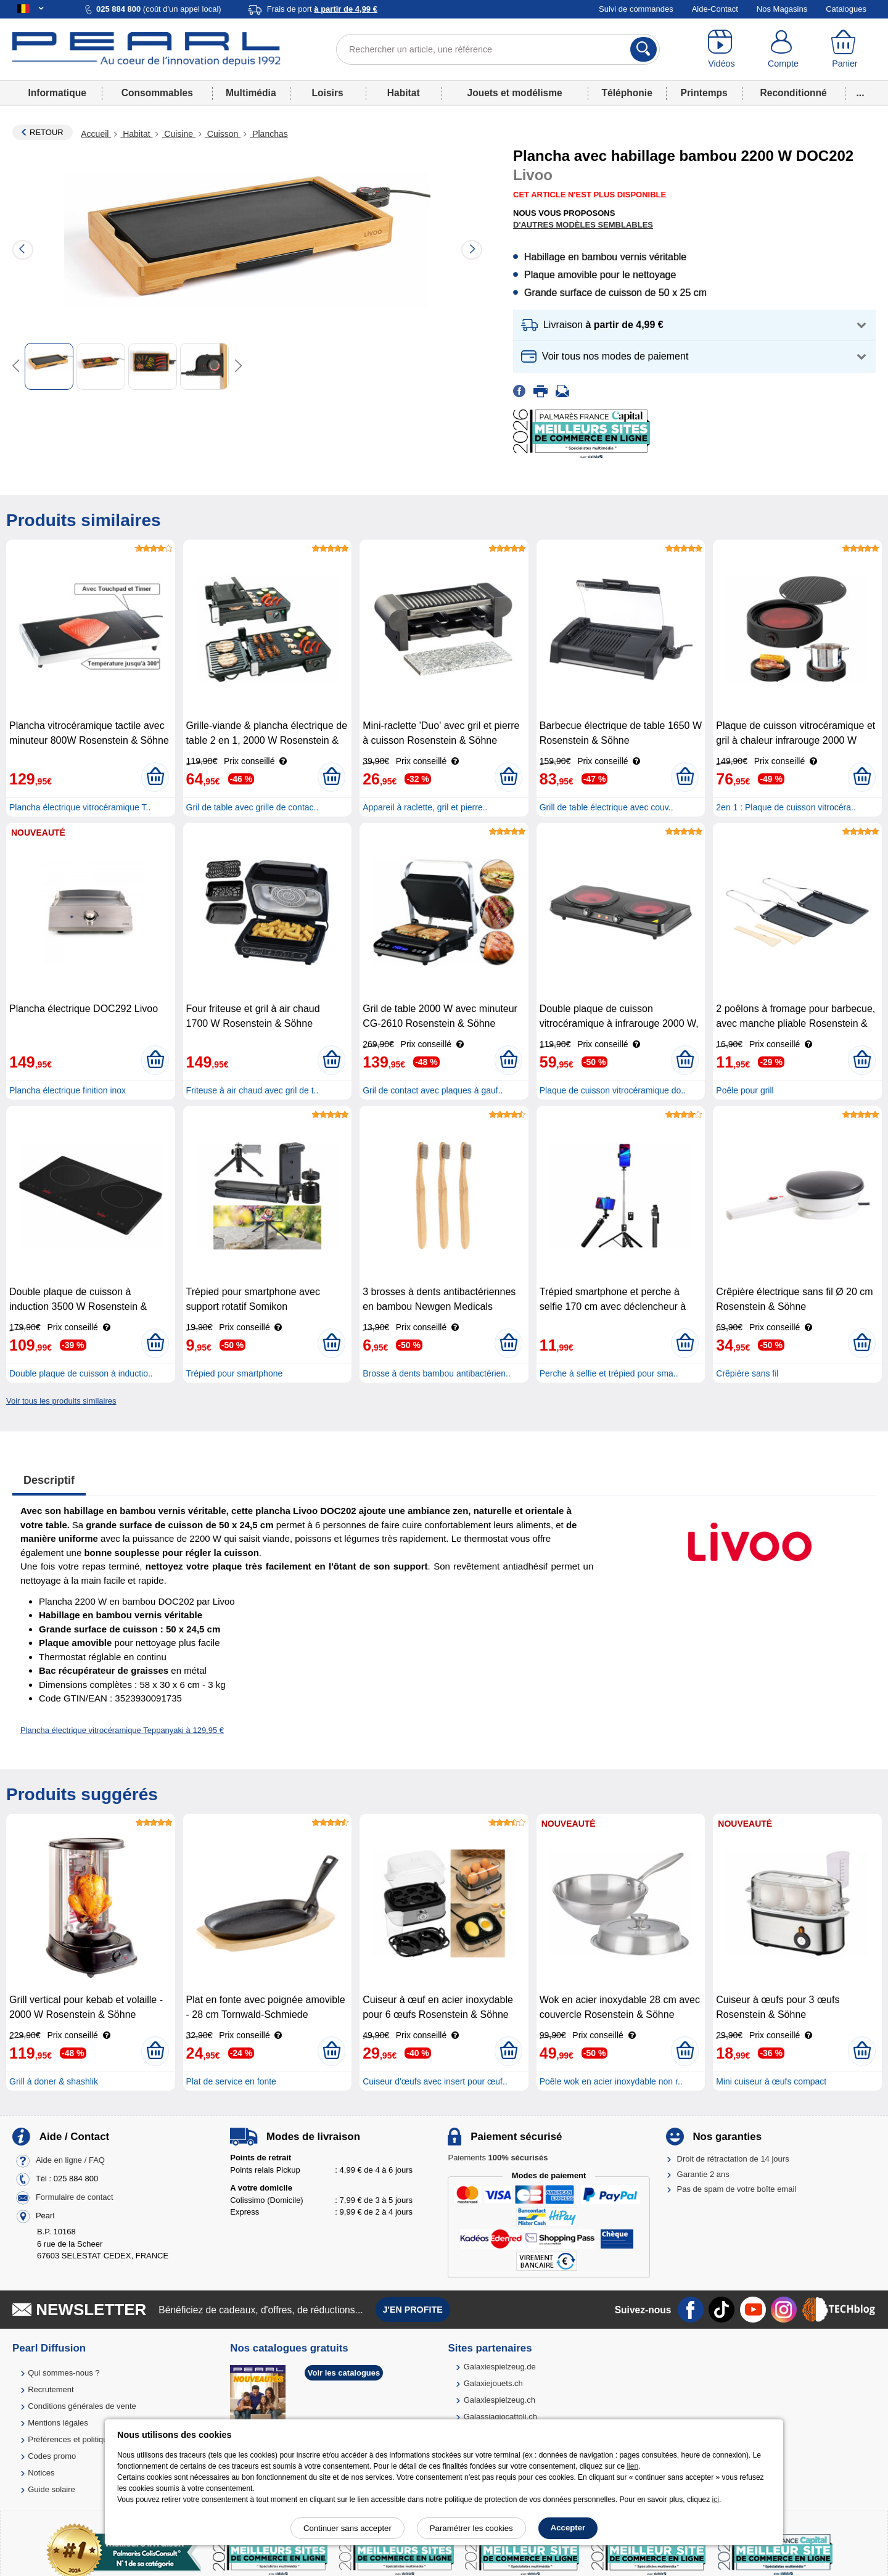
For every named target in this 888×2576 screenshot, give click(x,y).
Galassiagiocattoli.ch (500, 2416)
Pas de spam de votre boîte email (737, 2189)
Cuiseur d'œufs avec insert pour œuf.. (435, 2081)
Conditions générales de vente (82, 2406)
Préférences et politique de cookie (88, 2439)
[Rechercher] (643, 49)
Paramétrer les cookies (471, 2528)
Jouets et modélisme (514, 93)
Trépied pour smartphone (234, 1373)
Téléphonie (627, 93)
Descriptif (49, 1480)
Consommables (157, 93)
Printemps (703, 93)
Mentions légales (58, 2422)
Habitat (403, 93)
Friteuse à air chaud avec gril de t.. (252, 1090)
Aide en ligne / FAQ (70, 2160)
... (861, 93)
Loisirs (327, 93)
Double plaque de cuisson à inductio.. (81, 1373)
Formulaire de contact (74, 2197)
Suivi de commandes (636, 9)
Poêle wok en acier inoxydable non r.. (611, 2081)
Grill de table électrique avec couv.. (606, 807)
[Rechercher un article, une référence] (498, 49)
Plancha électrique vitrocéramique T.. (79, 807)
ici (715, 2499)
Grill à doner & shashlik (53, 2081)
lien (632, 2466)
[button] (694, 325)
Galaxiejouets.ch (493, 2383)
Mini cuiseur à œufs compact (771, 2081)
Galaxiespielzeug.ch (499, 2400)
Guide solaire (51, 2489)
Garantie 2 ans (703, 2174)
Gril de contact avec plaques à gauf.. (433, 1090)
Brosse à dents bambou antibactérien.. (437, 1373)
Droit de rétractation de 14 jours (733, 2158)
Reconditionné (793, 93)
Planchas (268, 134)
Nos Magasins (782, 9)
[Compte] (783, 49)
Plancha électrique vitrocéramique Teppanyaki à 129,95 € (122, 1730)
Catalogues (846, 9)
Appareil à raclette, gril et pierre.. (425, 807)
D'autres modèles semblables (583, 224)
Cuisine (178, 134)
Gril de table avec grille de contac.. (252, 807)
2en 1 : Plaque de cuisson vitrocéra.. (785, 807)
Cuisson (222, 134)
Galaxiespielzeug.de (500, 2366)
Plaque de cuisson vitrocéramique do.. (613, 1090)
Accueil (96, 134)
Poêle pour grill (744, 1090)
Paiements (498, 2157)
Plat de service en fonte (231, 2081)
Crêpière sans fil (747, 1373)
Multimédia (251, 93)
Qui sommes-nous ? (63, 2372)
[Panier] (845, 49)
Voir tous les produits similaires (61, 1400)
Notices (41, 2472)
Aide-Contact (715, 9)
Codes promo (52, 2456)
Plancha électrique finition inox (67, 1090)
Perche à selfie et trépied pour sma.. (609, 1373)
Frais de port (322, 9)
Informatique (57, 93)
